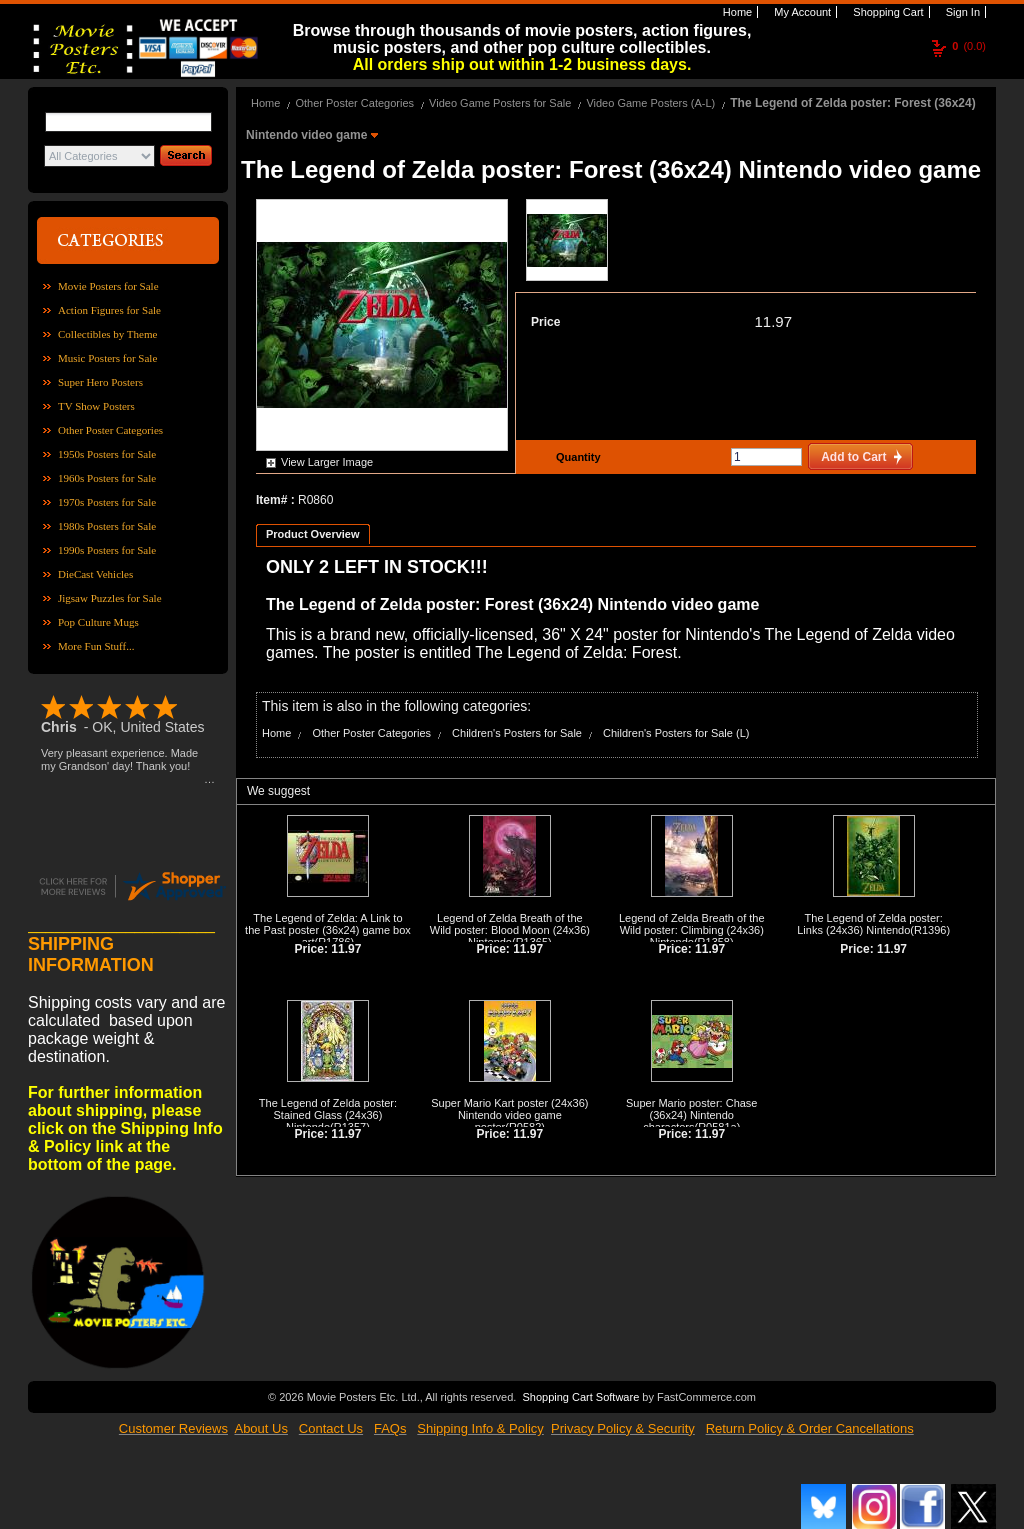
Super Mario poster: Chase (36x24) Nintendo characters (691, 1115)
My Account (801, 12)
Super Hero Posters (100, 382)
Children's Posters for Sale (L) (676, 733)
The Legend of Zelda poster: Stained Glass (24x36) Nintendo (328, 1115)
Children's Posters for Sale (517, 733)
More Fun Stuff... (96, 646)
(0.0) (969, 46)
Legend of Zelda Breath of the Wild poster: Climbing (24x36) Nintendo (692, 930)
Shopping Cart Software (580, 1397)
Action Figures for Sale (109, 310)
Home (736, 12)
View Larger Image (327, 462)
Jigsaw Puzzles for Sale (110, 598)
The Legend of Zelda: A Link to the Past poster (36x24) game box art (328, 930)
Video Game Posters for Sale (500, 103)
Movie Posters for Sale (108, 286)
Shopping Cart (886, 12)
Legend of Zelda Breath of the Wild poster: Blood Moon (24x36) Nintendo (510, 930)
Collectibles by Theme (107, 334)
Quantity (576, 457)
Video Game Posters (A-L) (650, 103)
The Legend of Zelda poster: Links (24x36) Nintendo (870, 924)
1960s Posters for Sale (107, 478)
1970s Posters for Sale (107, 502)
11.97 (773, 321)
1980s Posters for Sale (107, 526)
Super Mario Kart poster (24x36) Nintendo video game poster (509, 1115)
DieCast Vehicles (95, 574)
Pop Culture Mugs (98, 622)
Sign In (961, 12)
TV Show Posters (96, 406)
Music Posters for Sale (107, 358)
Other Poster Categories (110, 430)
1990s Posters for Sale (107, 550)
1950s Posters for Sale (107, 454)
